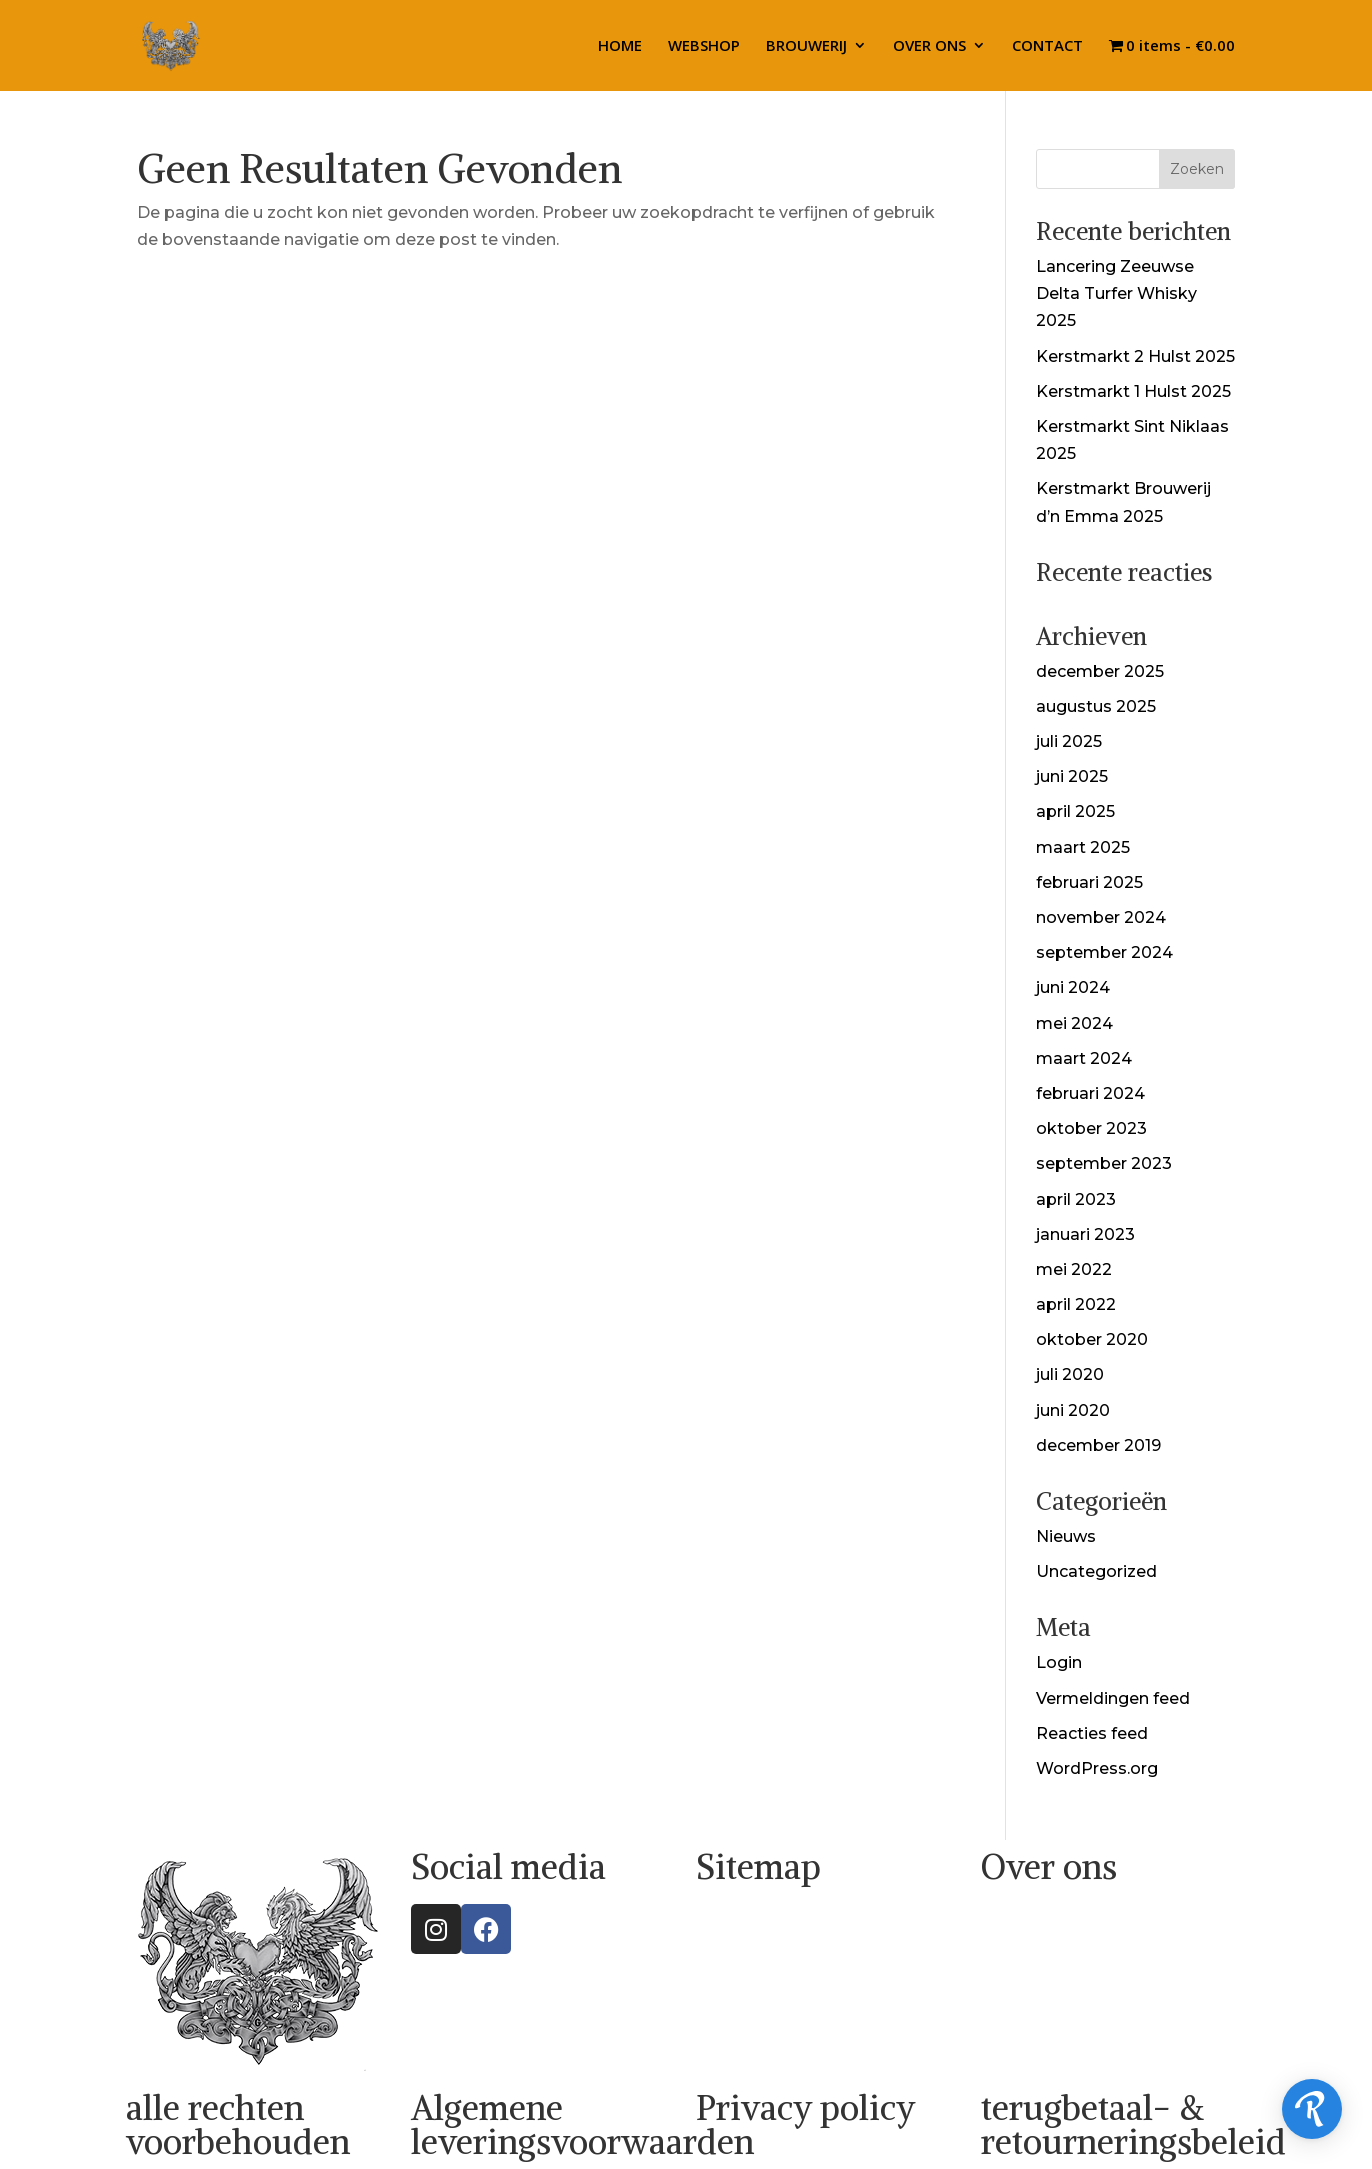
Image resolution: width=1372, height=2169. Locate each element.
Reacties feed (1092, 1733)
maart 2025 (1083, 847)
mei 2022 (1074, 1269)
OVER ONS (929, 46)
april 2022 (1076, 1304)
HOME (620, 46)
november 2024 (1101, 917)
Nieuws (1066, 1536)
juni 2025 (1072, 776)
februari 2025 (1089, 882)
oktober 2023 (1091, 1128)
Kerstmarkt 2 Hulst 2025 (1135, 356)
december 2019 (1098, 1445)
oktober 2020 (1092, 1339)
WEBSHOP (704, 46)
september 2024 (1104, 952)
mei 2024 (1074, 1023)
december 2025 (1100, 671)
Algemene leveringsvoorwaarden (582, 2125)
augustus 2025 (1096, 706)
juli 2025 (1069, 741)
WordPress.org (1097, 1768)
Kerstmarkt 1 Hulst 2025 (1133, 391)
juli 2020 (1070, 1374)
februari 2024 (1090, 1093)
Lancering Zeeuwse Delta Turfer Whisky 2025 (1116, 293)
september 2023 (1104, 1163)
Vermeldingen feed (1113, 1698)
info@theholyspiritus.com (1085, 1988)
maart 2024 (1084, 1058)
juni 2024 (1073, 987)
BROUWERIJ (806, 46)
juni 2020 (1073, 1410)
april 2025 (1075, 811)
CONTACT (1047, 46)
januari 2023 (1085, 1234)
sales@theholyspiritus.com (1091, 2015)
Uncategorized (1096, 1571)
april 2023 (1076, 1199)
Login (1059, 1662)
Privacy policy (805, 2108)
